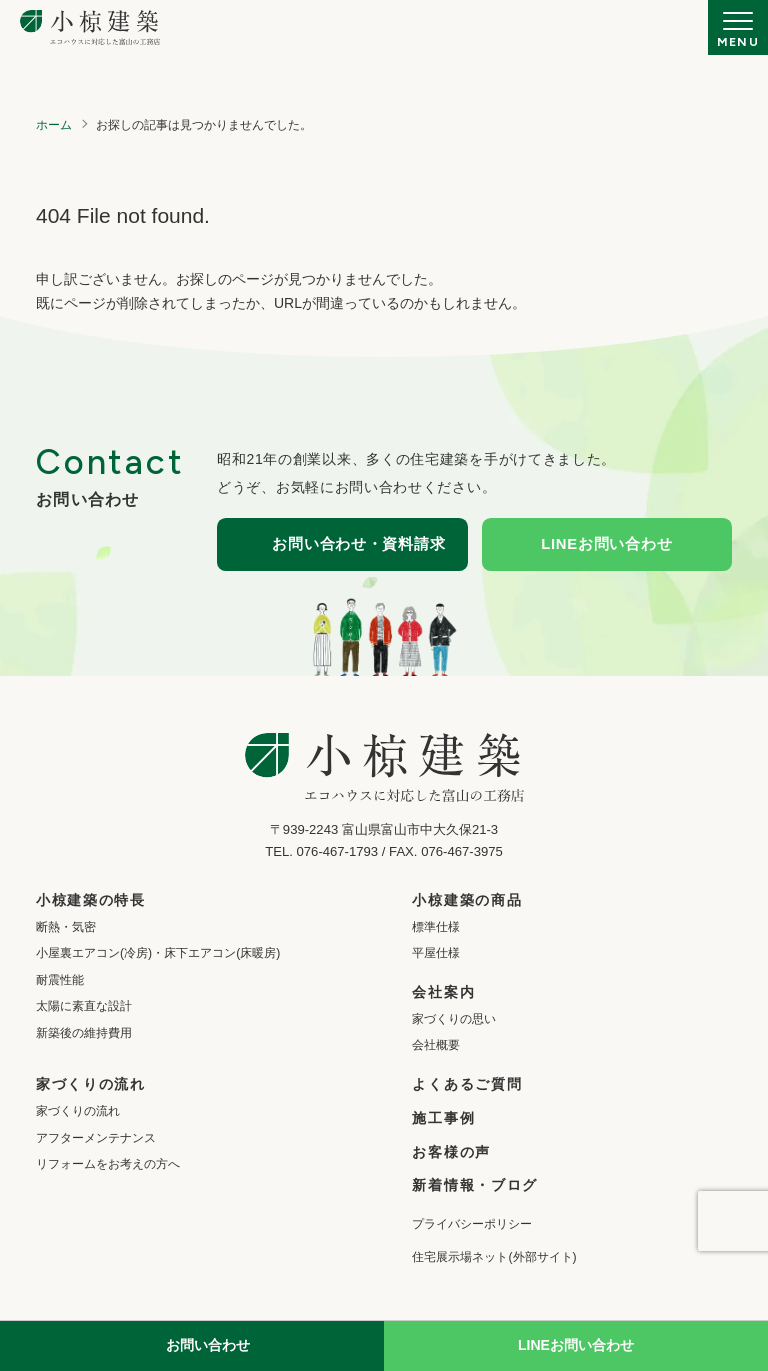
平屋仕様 (436, 953)
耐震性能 (60, 980)
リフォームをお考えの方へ (108, 1164)
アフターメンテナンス (96, 1138)
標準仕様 (436, 927)
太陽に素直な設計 (84, 1006)
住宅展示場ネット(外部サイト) (494, 1257)
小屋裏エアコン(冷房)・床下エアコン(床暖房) (158, 953)
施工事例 (443, 1118)
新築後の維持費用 (84, 1033)
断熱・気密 (66, 927)
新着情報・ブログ (474, 1185)
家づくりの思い (454, 1019)
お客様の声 (451, 1152)
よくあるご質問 (467, 1084)
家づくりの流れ (78, 1111)
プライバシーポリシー (472, 1224)
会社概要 (436, 1045)
